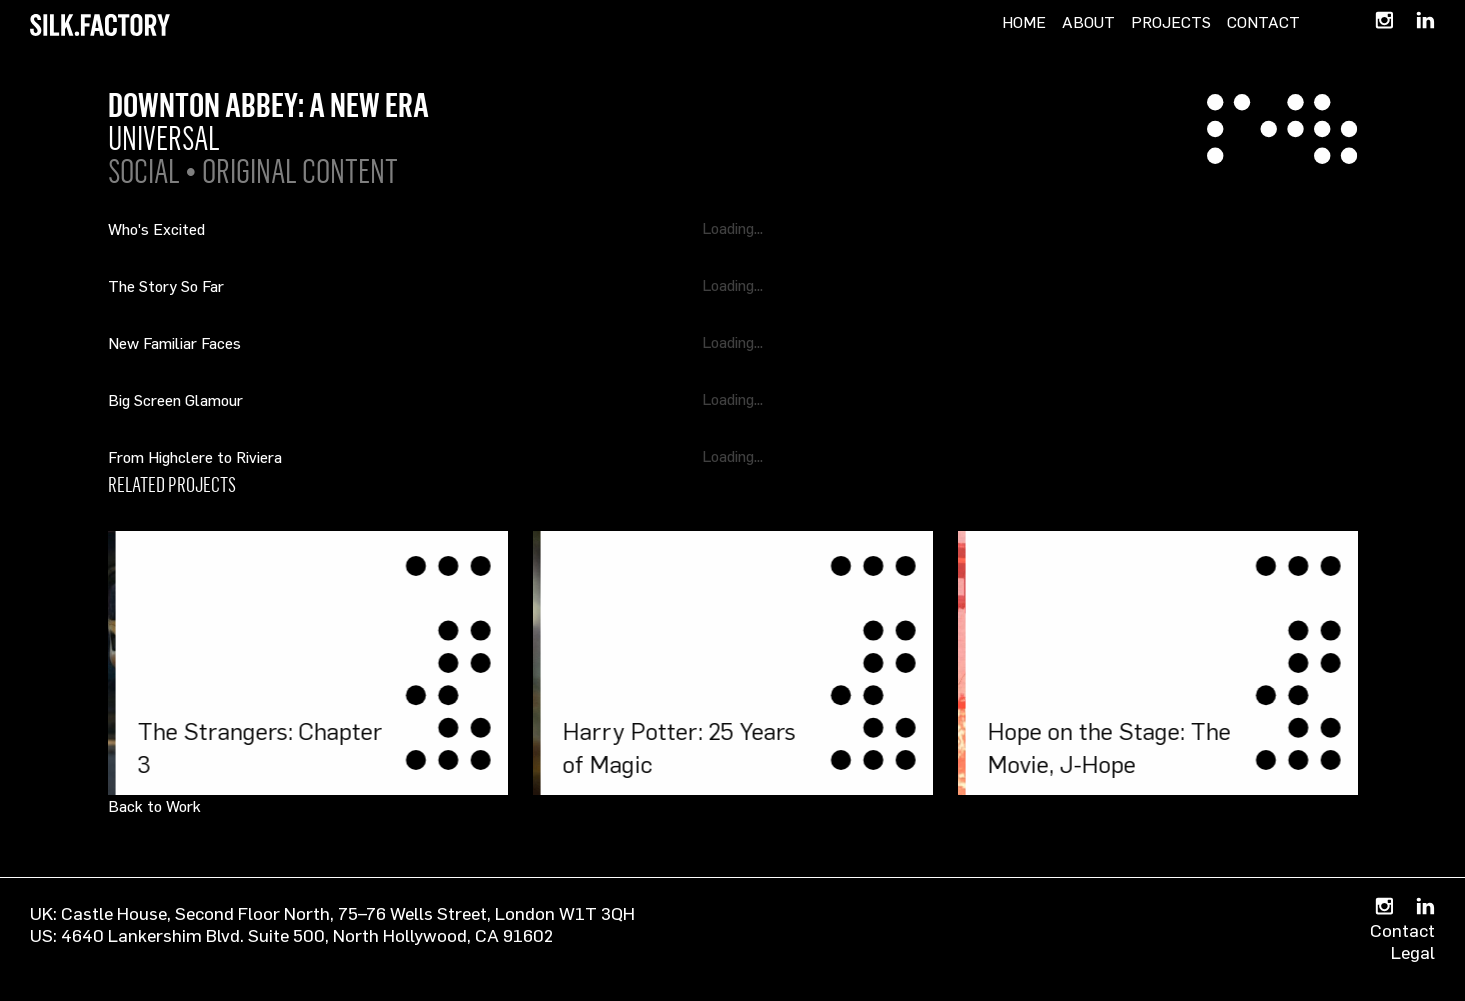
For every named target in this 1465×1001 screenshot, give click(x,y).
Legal (1413, 952)
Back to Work (154, 806)
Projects (1171, 22)
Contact (1263, 22)
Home (1024, 22)
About (1088, 22)
